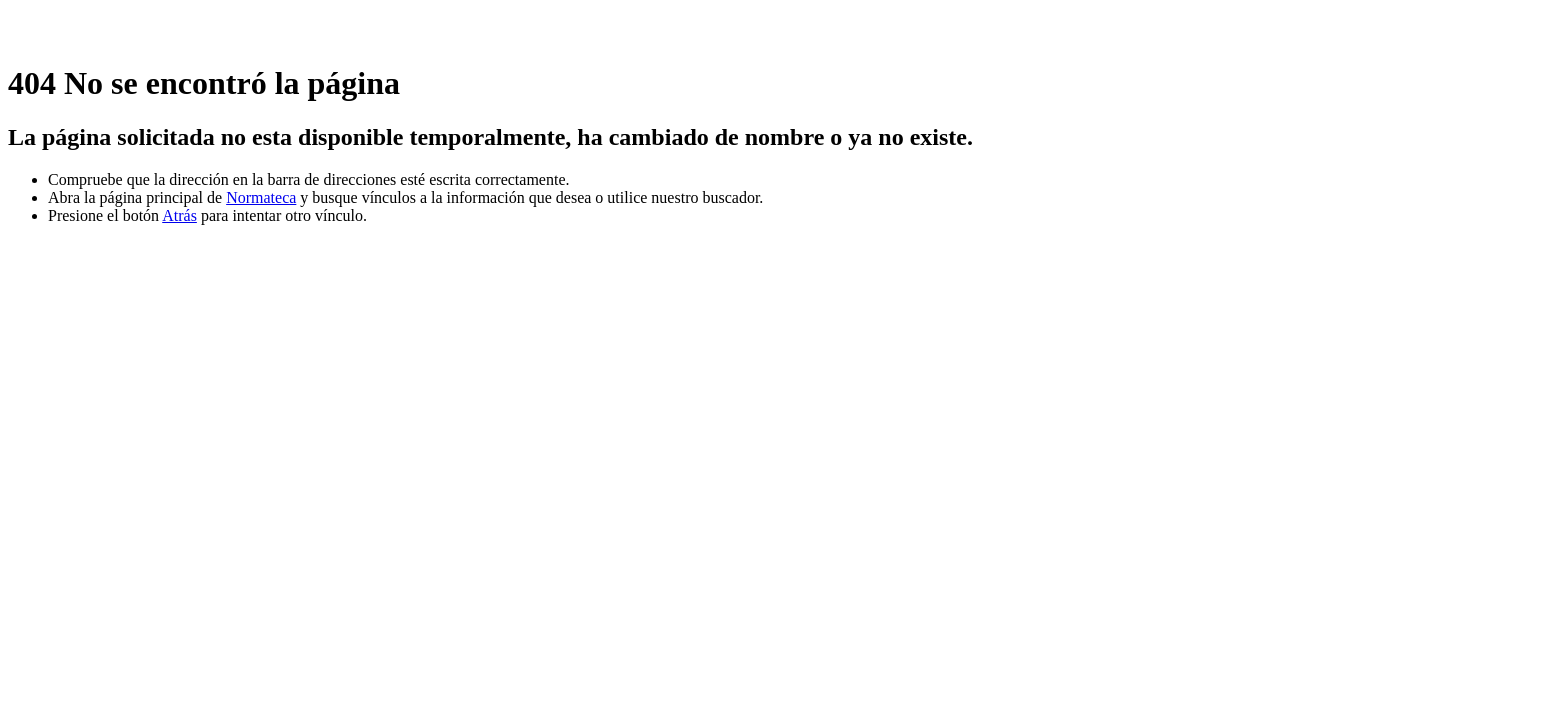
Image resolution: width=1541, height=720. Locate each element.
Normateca (261, 197)
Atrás (179, 215)
